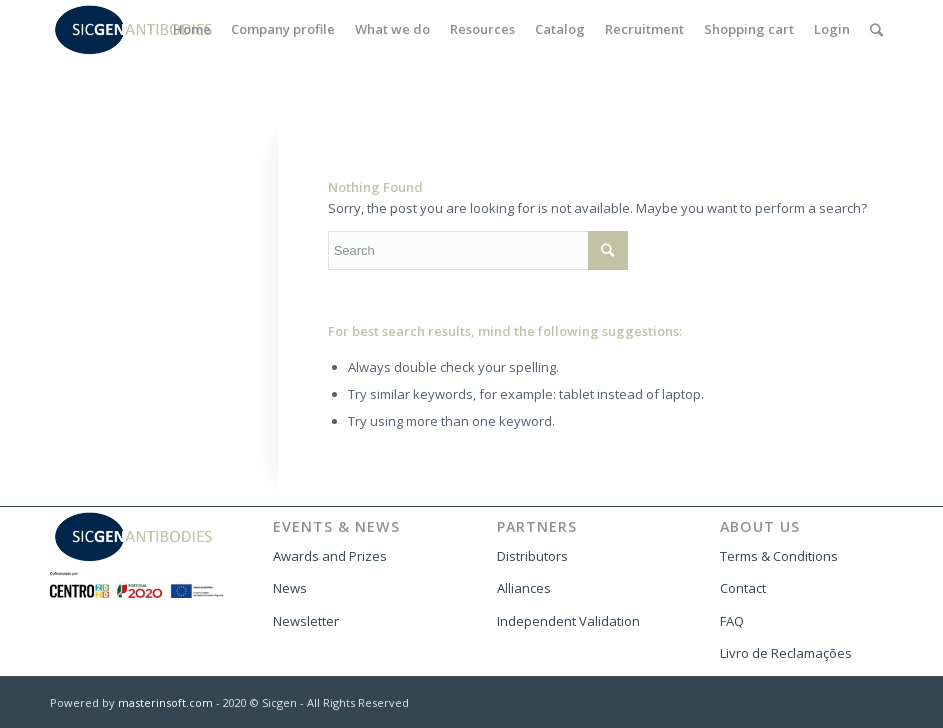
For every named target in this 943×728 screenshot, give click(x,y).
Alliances (524, 588)
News (290, 588)
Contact (743, 588)
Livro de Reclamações (786, 653)
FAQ (732, 621)
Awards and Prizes (330, 556)
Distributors (532, 556)
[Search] (876, 29)
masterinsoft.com (165, 702)
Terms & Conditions (779, 556)
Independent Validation (568, 621)
